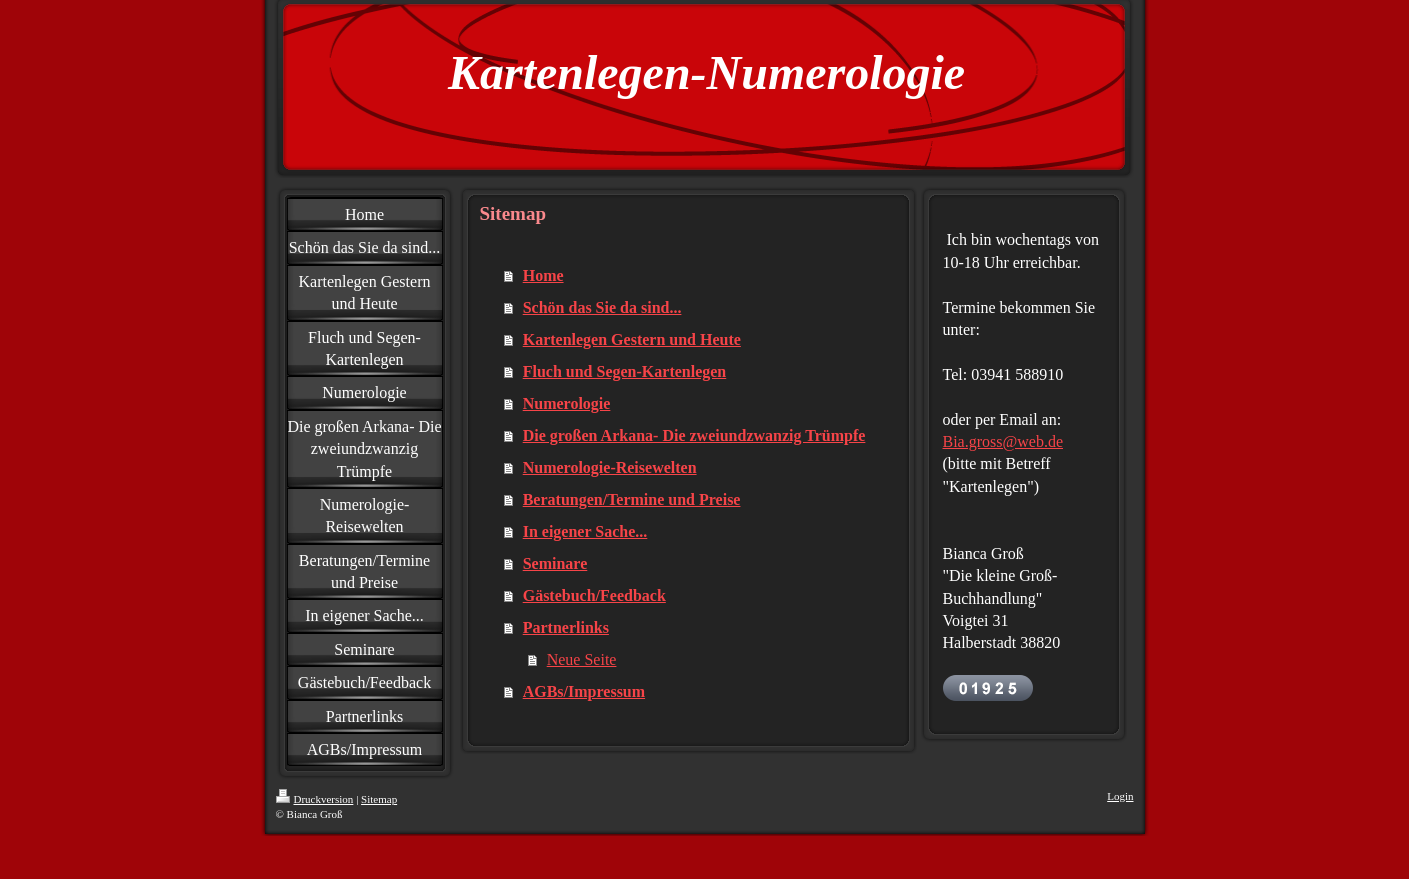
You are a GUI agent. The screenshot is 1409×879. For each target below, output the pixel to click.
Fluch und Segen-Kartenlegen (625, 371)
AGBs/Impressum (584, 691)
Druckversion (315, 799)
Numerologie (567, 403)
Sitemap (379, 799)
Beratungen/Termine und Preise (632, 499)
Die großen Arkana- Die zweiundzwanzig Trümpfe (694, 435)
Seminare (555, 563)
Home (543, 275)
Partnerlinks (566, 627)
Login (1120, 796)
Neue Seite (582, 659)
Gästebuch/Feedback (594, 595)
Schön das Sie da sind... (602, 307)
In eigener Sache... (585, 531)
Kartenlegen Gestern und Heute (632, 339)
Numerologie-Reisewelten (610, 467)
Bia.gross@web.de (1003, 441)
